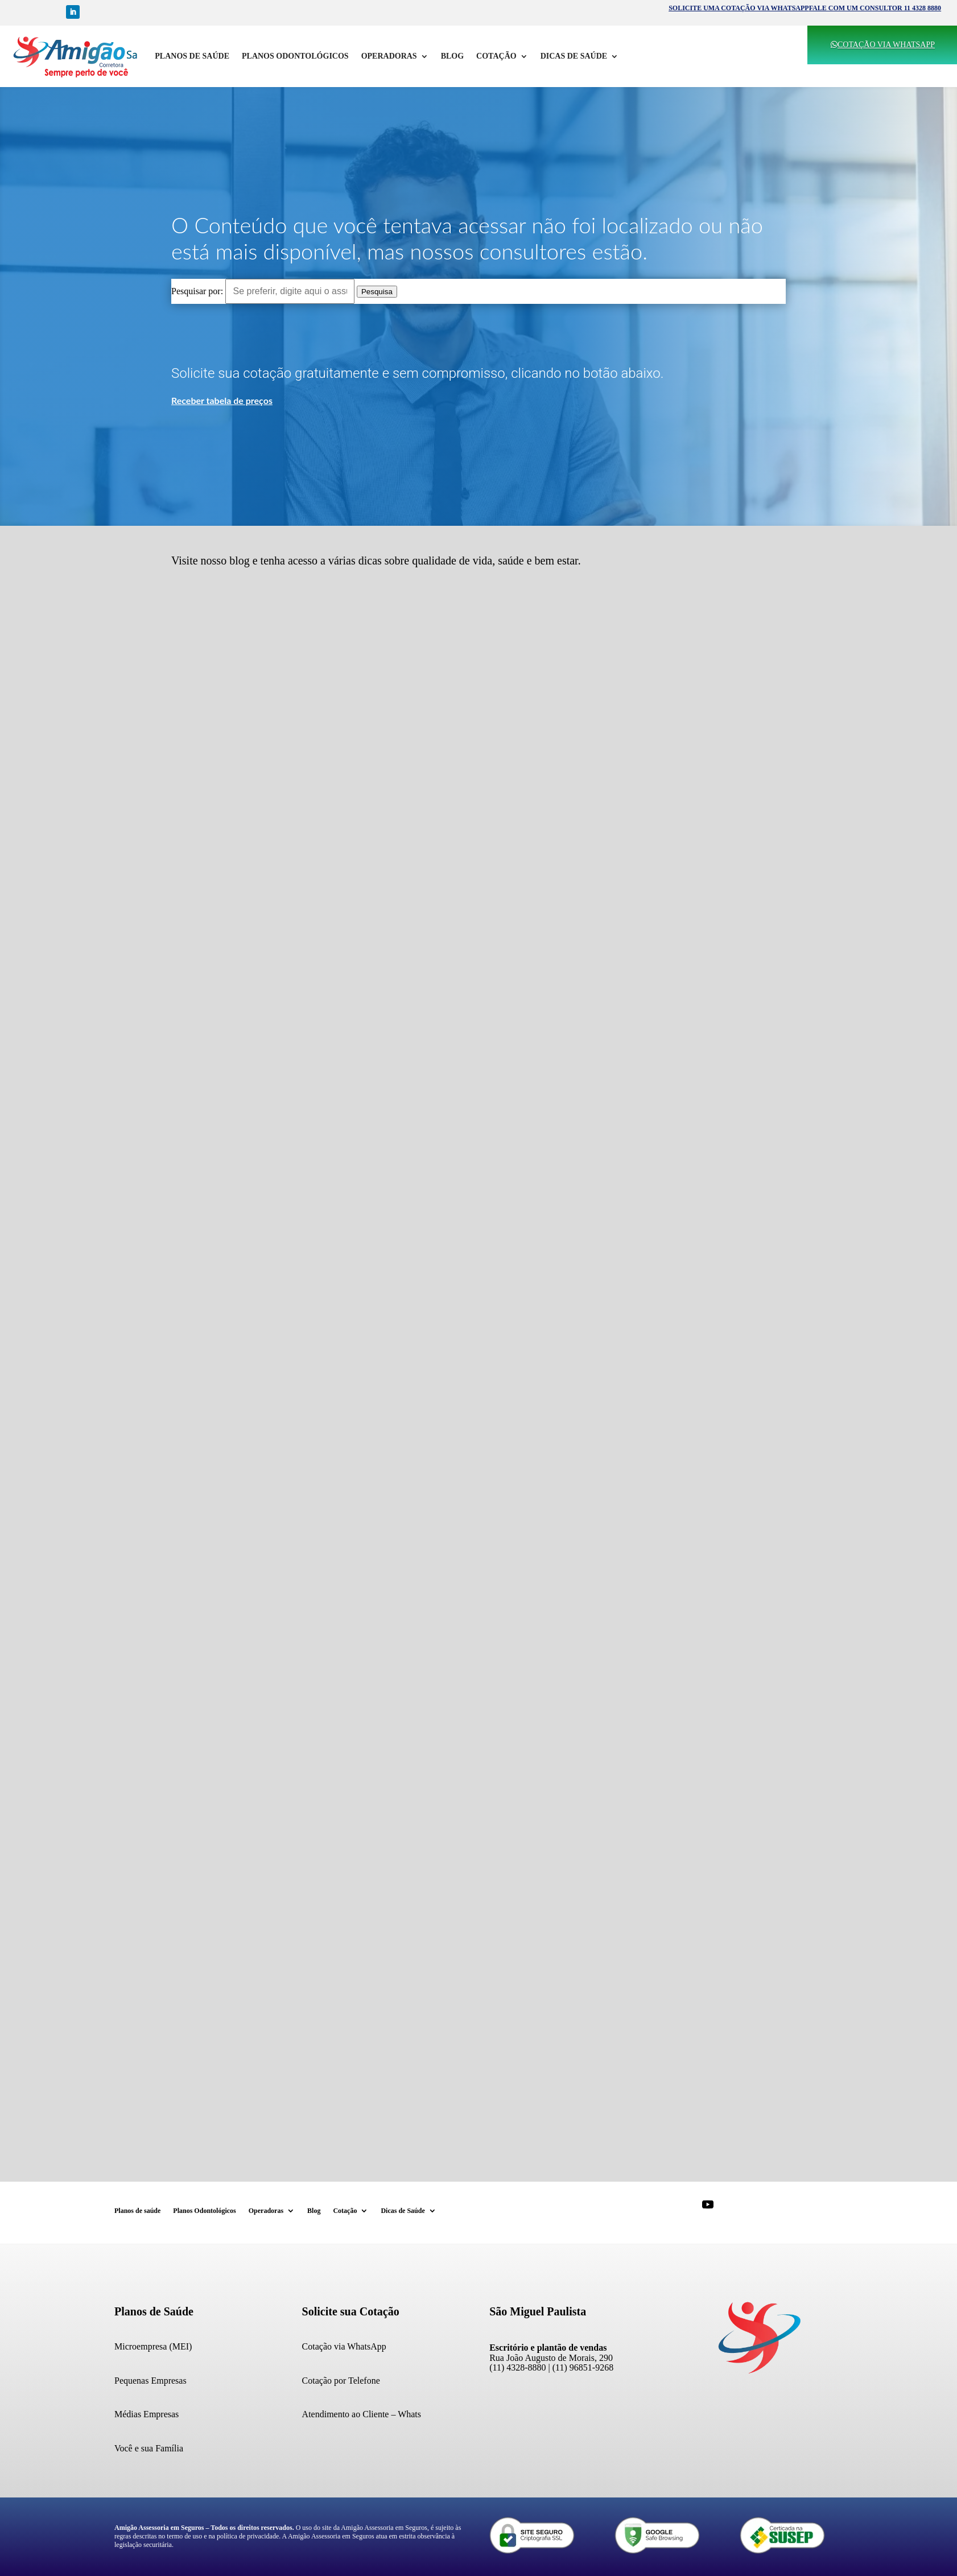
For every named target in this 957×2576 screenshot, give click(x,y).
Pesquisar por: (197, 291)
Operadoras (389, 56)
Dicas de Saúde (574, 56)
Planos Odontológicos (295, 56)
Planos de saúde (192, 56)
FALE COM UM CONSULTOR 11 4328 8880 (875, 8)
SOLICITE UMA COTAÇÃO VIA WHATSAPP (739, 8)
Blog (452, 56)
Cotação (496, 56)
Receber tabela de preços (222, 400)
